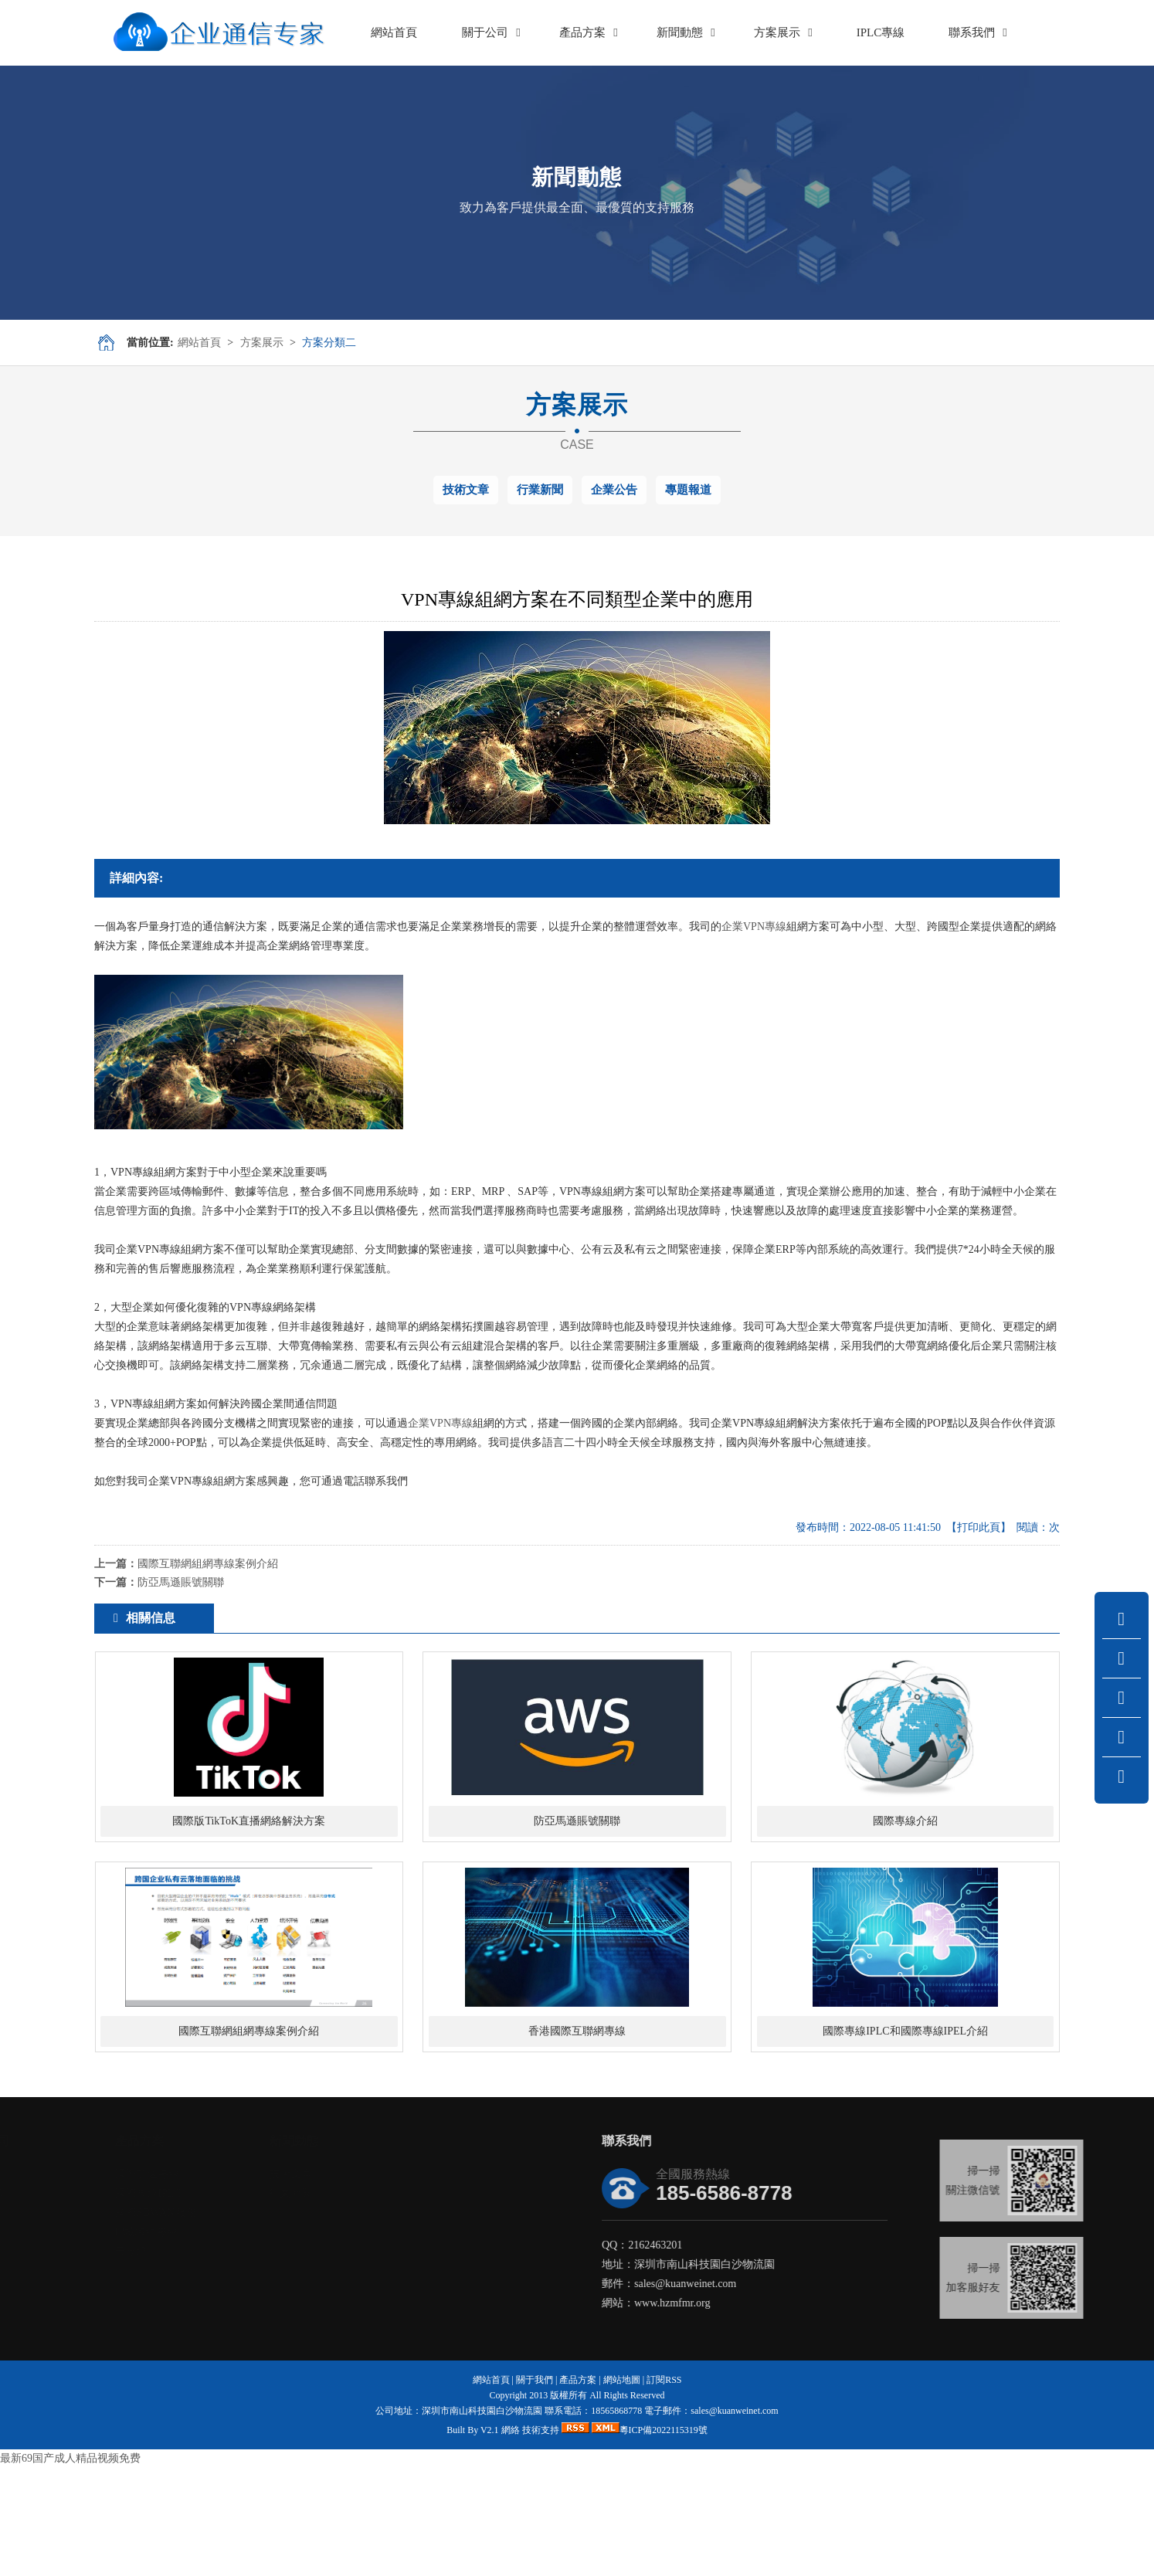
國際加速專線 (159, 2282)
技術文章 (466, 490)
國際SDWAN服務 (168, 2321)
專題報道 (688, 490)
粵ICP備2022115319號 (663, 2538)
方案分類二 (329, 342)
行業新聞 (540, 490)
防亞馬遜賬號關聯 (180, 1582)
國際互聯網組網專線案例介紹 (207, 1564)
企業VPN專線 (753, 926)
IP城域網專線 (158, 2340)
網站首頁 (199, 342)
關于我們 (534, 2488)
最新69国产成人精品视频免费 (70, 2566)
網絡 (510, 2538)
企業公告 (614, 490)
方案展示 (261, 342)
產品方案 (577, 2488)
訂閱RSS (664, 2488)
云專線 (143, 2359)
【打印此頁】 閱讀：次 (1003, 1527)
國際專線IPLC (160, 2301)
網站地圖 (621, 2488)
